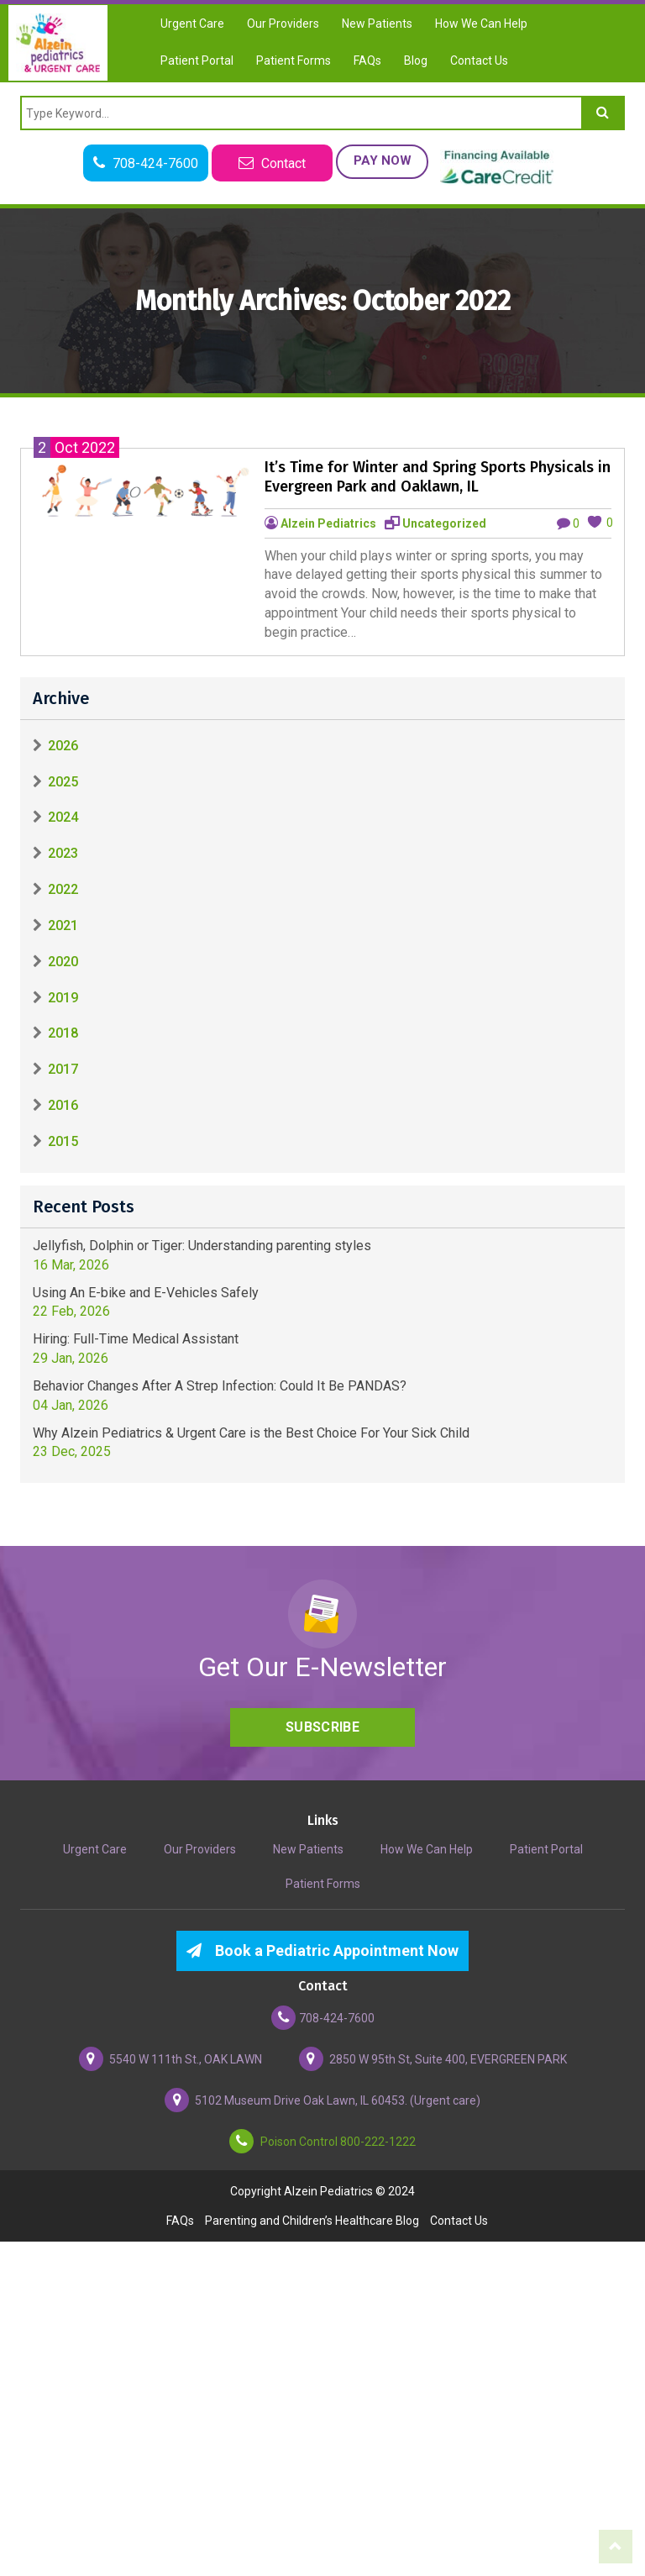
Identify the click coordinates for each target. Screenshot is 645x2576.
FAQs (367, 60)
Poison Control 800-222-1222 (322, 2141)
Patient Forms (293, 60)
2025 (63, 782)
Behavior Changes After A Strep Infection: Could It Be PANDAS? (219, 1386)
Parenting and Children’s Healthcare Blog (312, 2220)
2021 (63, 925)
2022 (63, 889)
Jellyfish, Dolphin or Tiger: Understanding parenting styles (202, 1246)
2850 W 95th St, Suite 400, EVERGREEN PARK (433, 2059)
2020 (63, 962)
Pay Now (383, 160)
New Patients (377, 23)
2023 (63, 853)
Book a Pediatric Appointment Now (322, 1950)
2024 (63, 818)
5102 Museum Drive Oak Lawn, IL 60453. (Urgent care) (322, 2100)
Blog (415, 60)
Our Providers (283, 23)
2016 (63, 1105)
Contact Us (479, 60)
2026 (63, 746)
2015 (63, 1141)
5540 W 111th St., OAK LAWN (170, 2059)
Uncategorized (444, 523)
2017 (63, 1069)
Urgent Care (192, 23)
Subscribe (322, 1727)
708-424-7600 (323, 2018)
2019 (63, 998)
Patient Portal (196, 60)
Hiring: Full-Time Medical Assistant (136, 1339)
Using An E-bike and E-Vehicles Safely (146, 1293)
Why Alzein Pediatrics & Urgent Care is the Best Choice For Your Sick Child (251, 1433)
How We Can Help (481, 23)
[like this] (594, 521)
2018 (63, 1034)
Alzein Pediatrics (328, 523)
